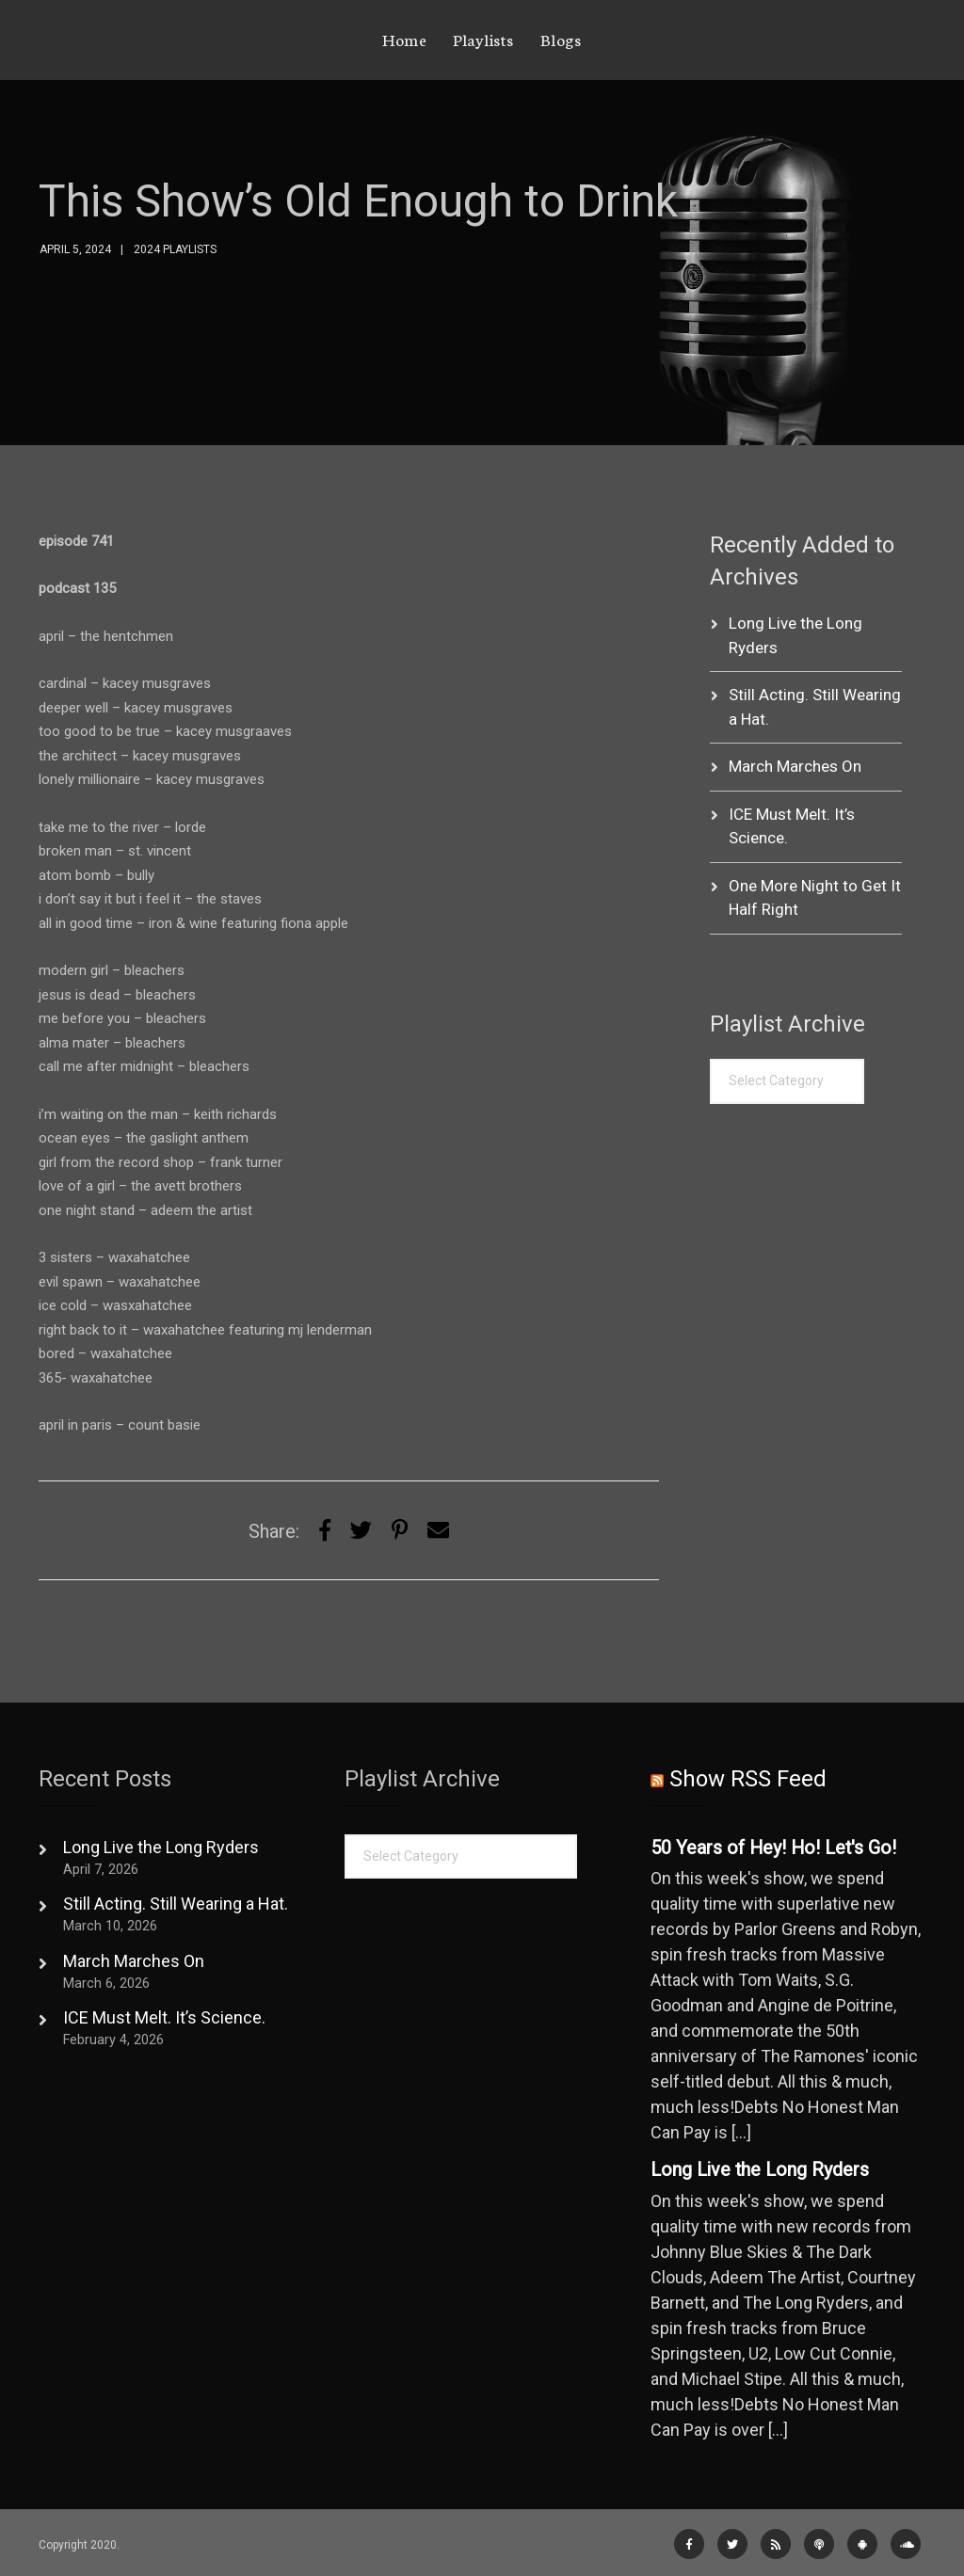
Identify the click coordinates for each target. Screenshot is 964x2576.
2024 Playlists (175, 249)
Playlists (483, 38)
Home (404, 38)
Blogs (561, 38)
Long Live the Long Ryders (161, 1847)
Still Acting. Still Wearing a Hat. (175, 1903)
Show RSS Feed (748, 1779)
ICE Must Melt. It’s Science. (164, 2017)
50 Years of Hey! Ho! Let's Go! (773, 1848)
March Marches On (795, 766)
